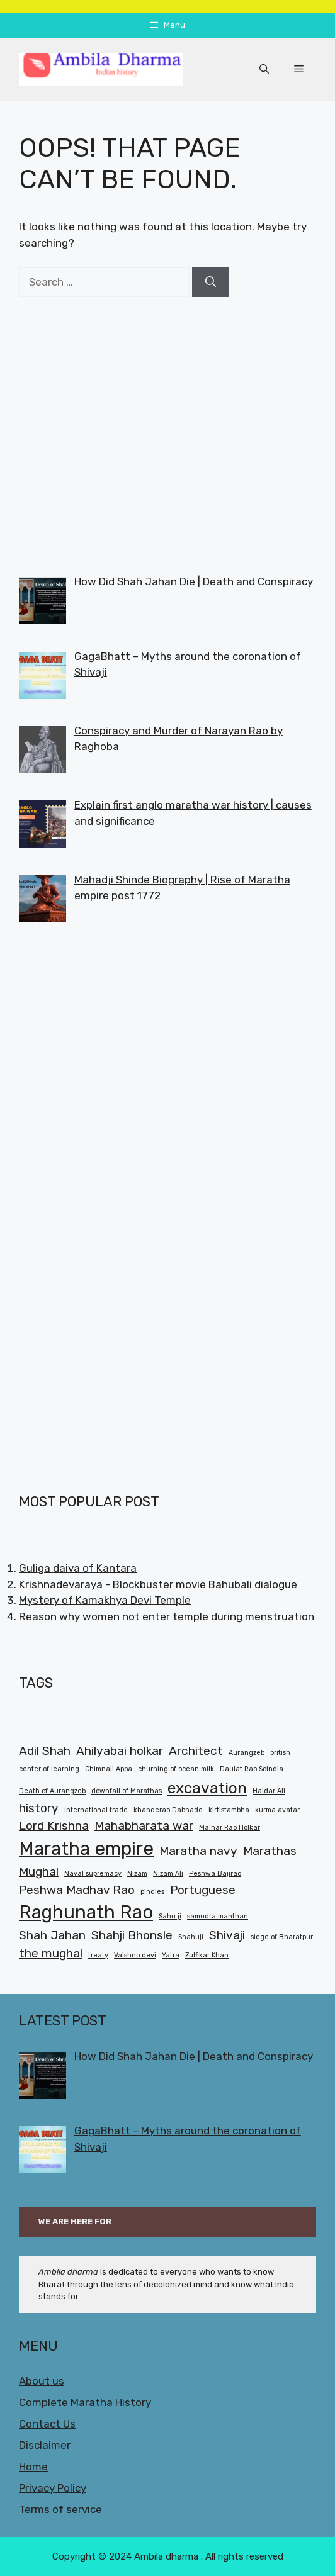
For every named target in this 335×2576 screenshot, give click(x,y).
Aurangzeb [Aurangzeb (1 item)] (246, 1753)
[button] (264, 69)
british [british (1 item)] (280, 1753)
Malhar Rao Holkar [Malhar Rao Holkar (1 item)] (229, 1827)
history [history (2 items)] (39, 1808)
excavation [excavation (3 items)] (207, 1788)
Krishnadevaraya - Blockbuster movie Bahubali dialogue (158, 1584)
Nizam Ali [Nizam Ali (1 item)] (168, 1873)
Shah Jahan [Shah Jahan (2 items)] (52, 1935)
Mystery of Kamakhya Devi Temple (105, 1600)
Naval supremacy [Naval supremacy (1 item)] (93, 1873)
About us (41, 2381)
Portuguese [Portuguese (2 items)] (203, 1890)
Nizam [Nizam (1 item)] (137, 1873)
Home (33, 2466)
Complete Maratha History (85, 2402)
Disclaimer (45, 2445)
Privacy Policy (52, 2488)
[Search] (210, 282)
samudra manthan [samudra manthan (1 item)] (217, 1916)
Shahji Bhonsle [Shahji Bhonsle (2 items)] (132, 1935)
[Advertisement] (167, 435)
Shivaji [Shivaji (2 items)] (227, 1935)
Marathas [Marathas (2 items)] (270, 1851)
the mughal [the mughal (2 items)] (50, 1953)
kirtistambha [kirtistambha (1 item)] (228, 1810)
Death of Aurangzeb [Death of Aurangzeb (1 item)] (52, 1791)
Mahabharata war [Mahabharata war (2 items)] (143, 1825)
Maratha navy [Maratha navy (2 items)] (198, 1851)
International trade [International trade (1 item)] (96, 1810)
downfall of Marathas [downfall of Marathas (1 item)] (126, 1791)
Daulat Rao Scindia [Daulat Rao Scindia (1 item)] (251, 1769)
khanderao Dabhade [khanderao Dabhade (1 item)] (168, 1810)
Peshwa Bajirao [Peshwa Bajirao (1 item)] (215, 1873)
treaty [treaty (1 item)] (98, 1955)
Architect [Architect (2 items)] (196, 1751)
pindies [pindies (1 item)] (152, 1892)
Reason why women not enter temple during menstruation (166, 1616)
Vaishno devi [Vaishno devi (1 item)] (135, 1955)
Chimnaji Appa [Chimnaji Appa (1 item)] (108, 1769)
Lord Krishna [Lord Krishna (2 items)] (54, 1825)
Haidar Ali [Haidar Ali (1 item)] (269, 1791)
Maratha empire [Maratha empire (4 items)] (86, 1848)
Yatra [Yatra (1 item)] (170, 1955)
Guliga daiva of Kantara (78, 1568)
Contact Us (47, 2423)
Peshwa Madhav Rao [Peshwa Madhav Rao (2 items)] (77, 1890)
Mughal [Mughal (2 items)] (39, 1871)
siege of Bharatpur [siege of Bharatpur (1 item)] (282, 1937)
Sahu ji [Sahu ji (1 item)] (170, 1916)
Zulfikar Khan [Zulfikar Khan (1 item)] (207, 1955)
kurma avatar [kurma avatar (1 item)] (277, 1810)
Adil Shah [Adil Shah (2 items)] (45, 1751)
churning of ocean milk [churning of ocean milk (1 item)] (176, 1769)
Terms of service (60, 2509)
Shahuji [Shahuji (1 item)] (190, 1937)
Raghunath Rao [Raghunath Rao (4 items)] (86, 1912)
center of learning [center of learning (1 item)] (49, 1769)
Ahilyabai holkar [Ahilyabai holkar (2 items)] (119, 1751)
